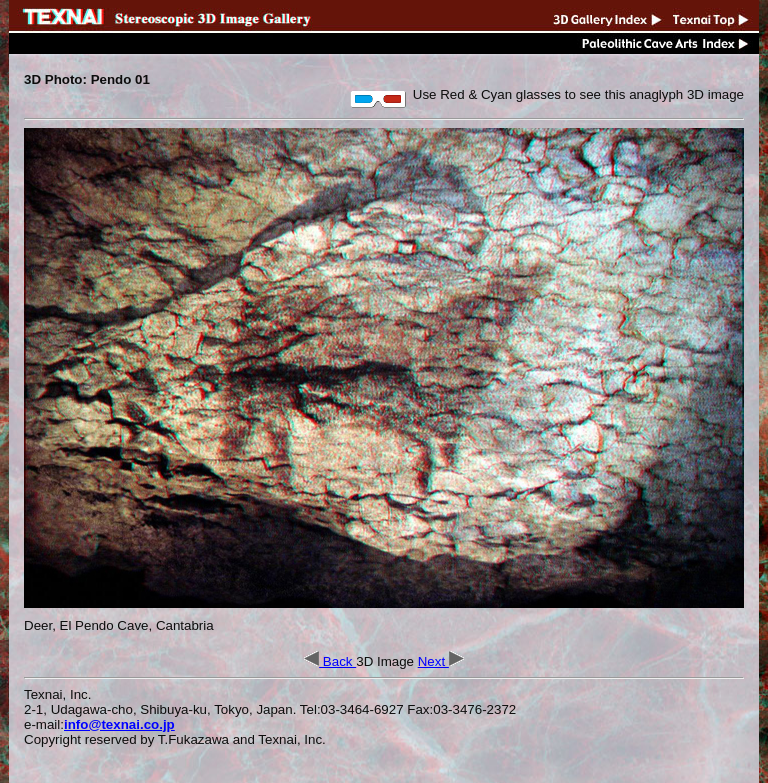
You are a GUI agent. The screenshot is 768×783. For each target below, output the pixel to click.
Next (441, 661)
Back (330, 661)
